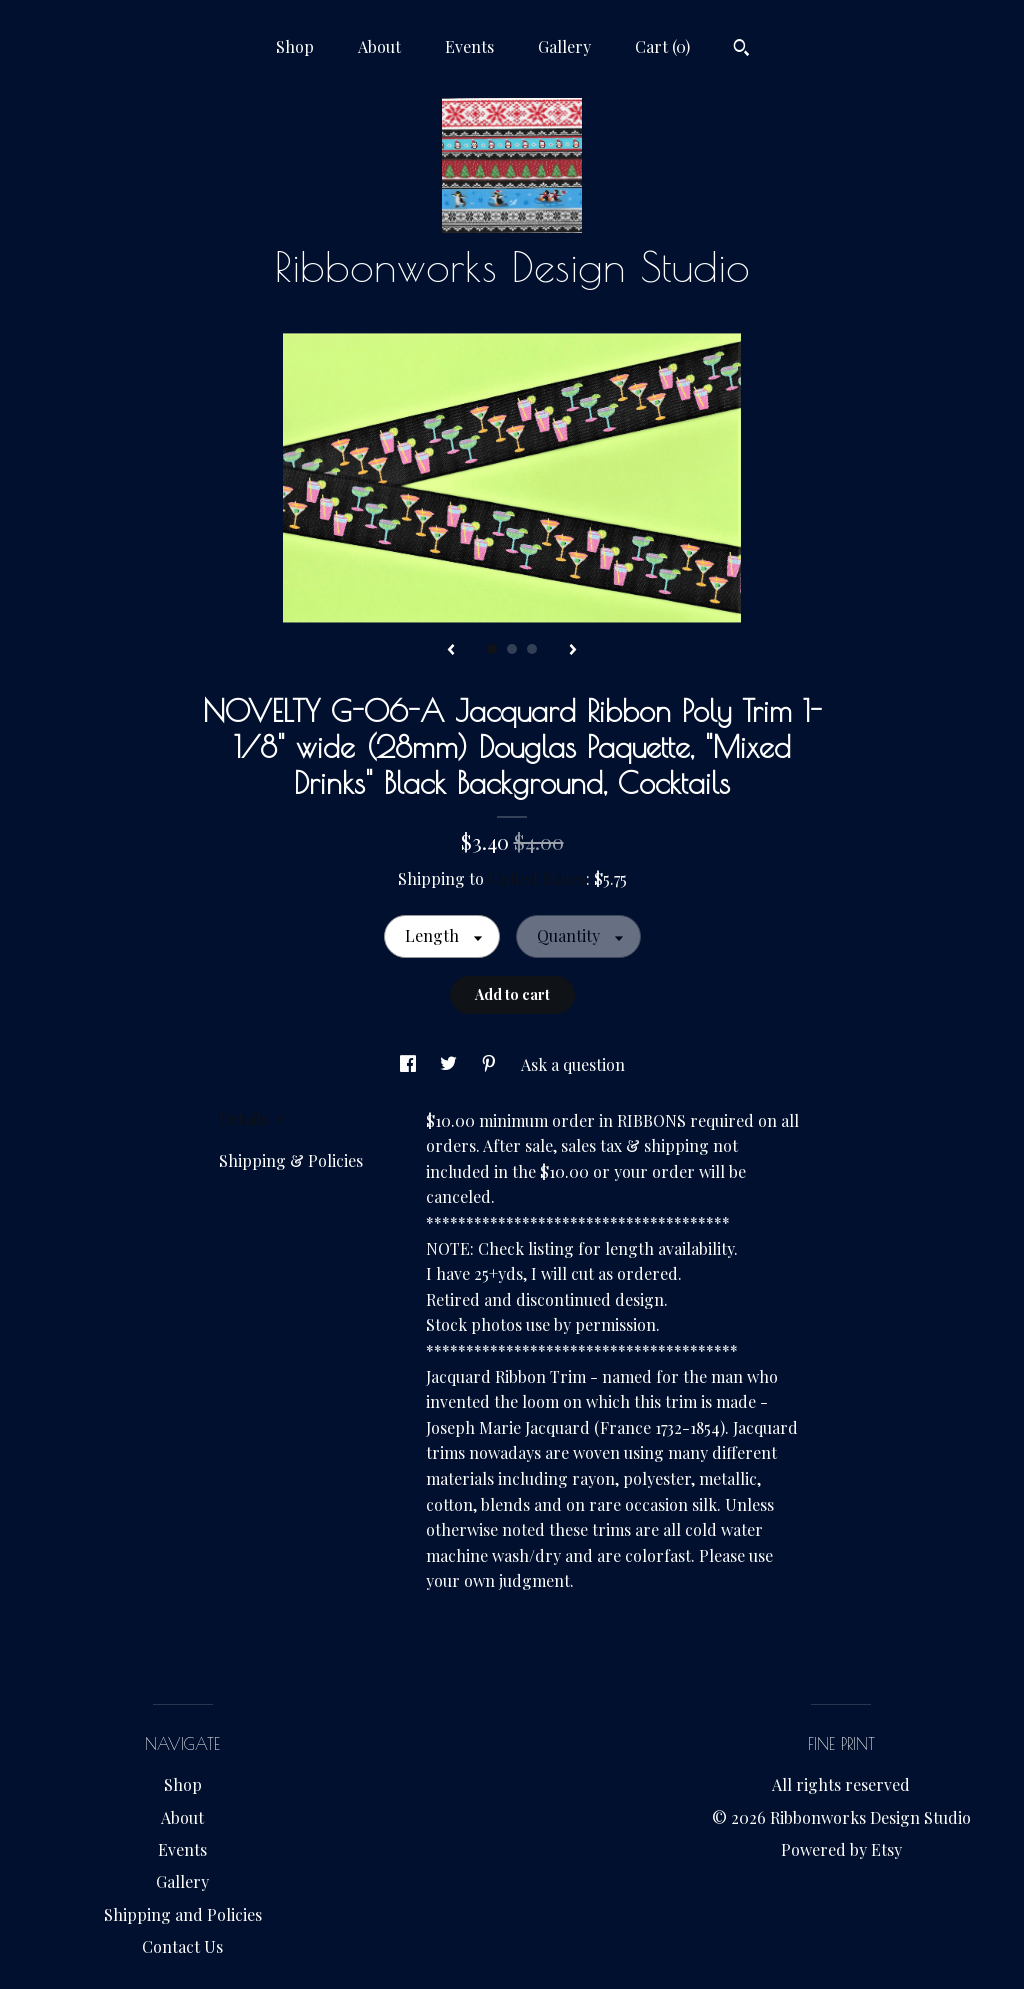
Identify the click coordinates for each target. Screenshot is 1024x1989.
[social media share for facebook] (410, 1064)
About (379, 46)
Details (252, 1118)
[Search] (741, 50)
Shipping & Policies (291, 1160)
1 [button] (492, 649)
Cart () (662, 46)
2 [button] (512, 649)
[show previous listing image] (451, 651)
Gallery (564, 46)
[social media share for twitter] (450, 1064)
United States (537, 878)
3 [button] (532, 649)
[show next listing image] (573, 651)
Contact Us (182, 1946)
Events (469, 46)
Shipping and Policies (183, 1914)
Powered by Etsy (841, 1849)
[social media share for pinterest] (491, 1064)
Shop (295, 46)
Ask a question (573, 1064)
